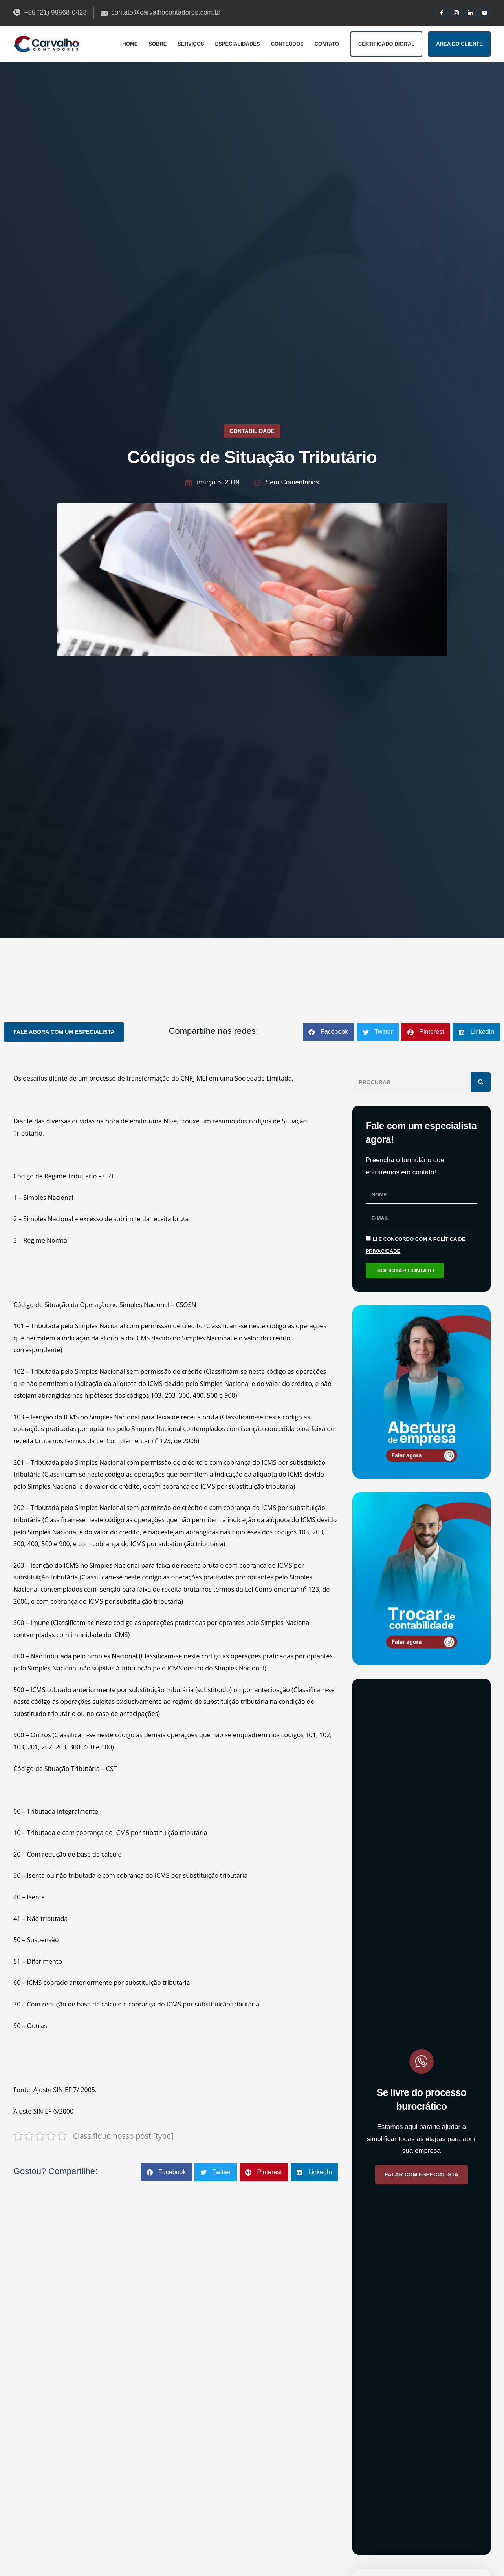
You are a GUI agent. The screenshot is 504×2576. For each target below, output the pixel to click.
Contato (327, 44)
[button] (328, 1032)
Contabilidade (252, 431)
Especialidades (237, 44)
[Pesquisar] (481, 1082)
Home (129, 44)
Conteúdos (287, 44)
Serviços (191, 44)
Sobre (157, 44)
